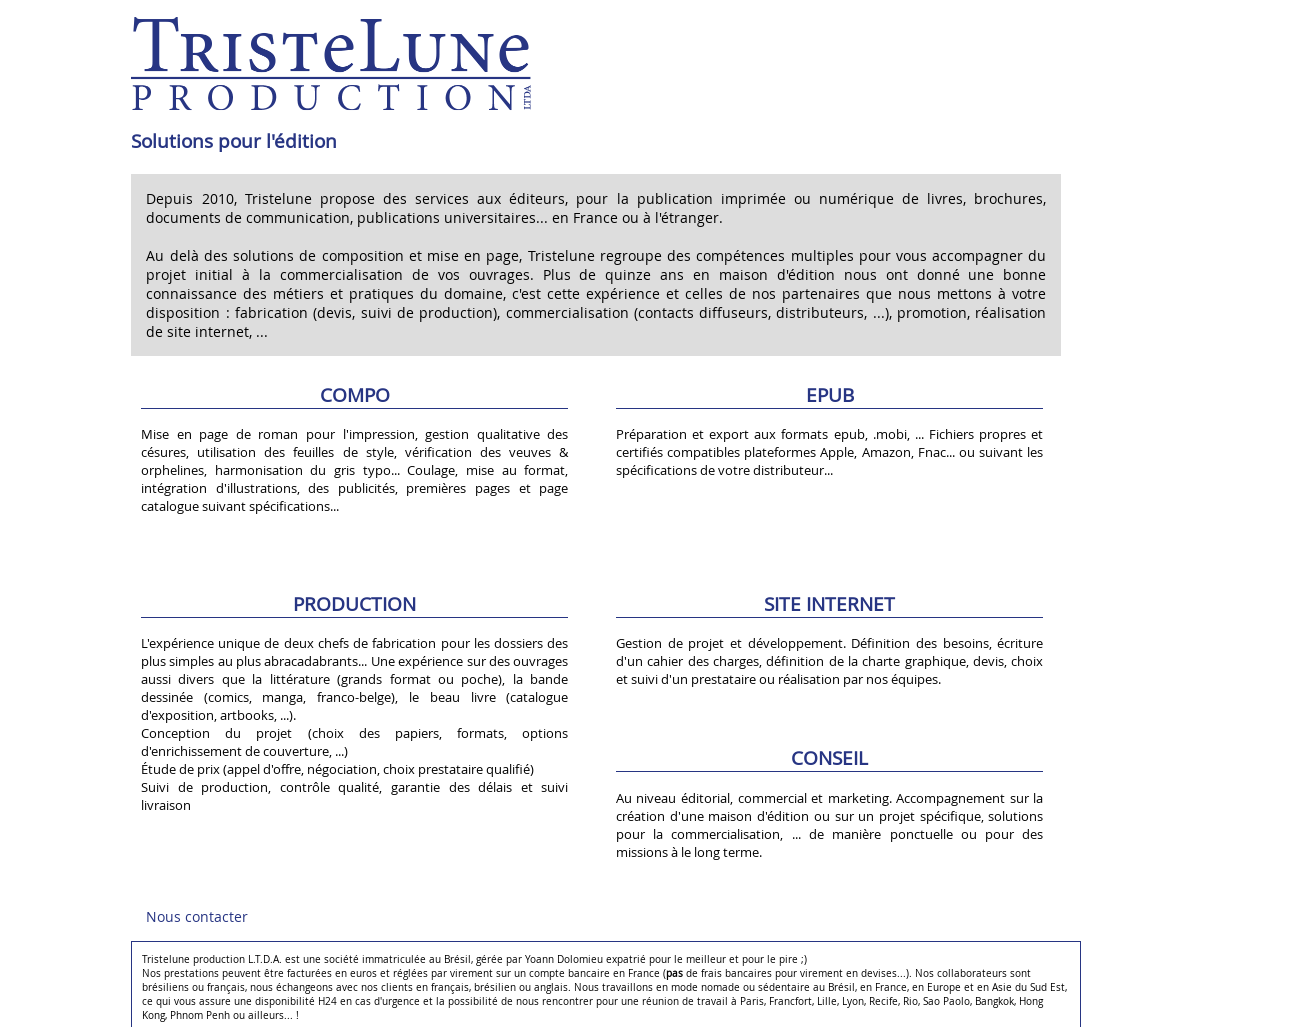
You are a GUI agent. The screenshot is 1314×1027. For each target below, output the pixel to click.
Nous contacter (197, 916)
